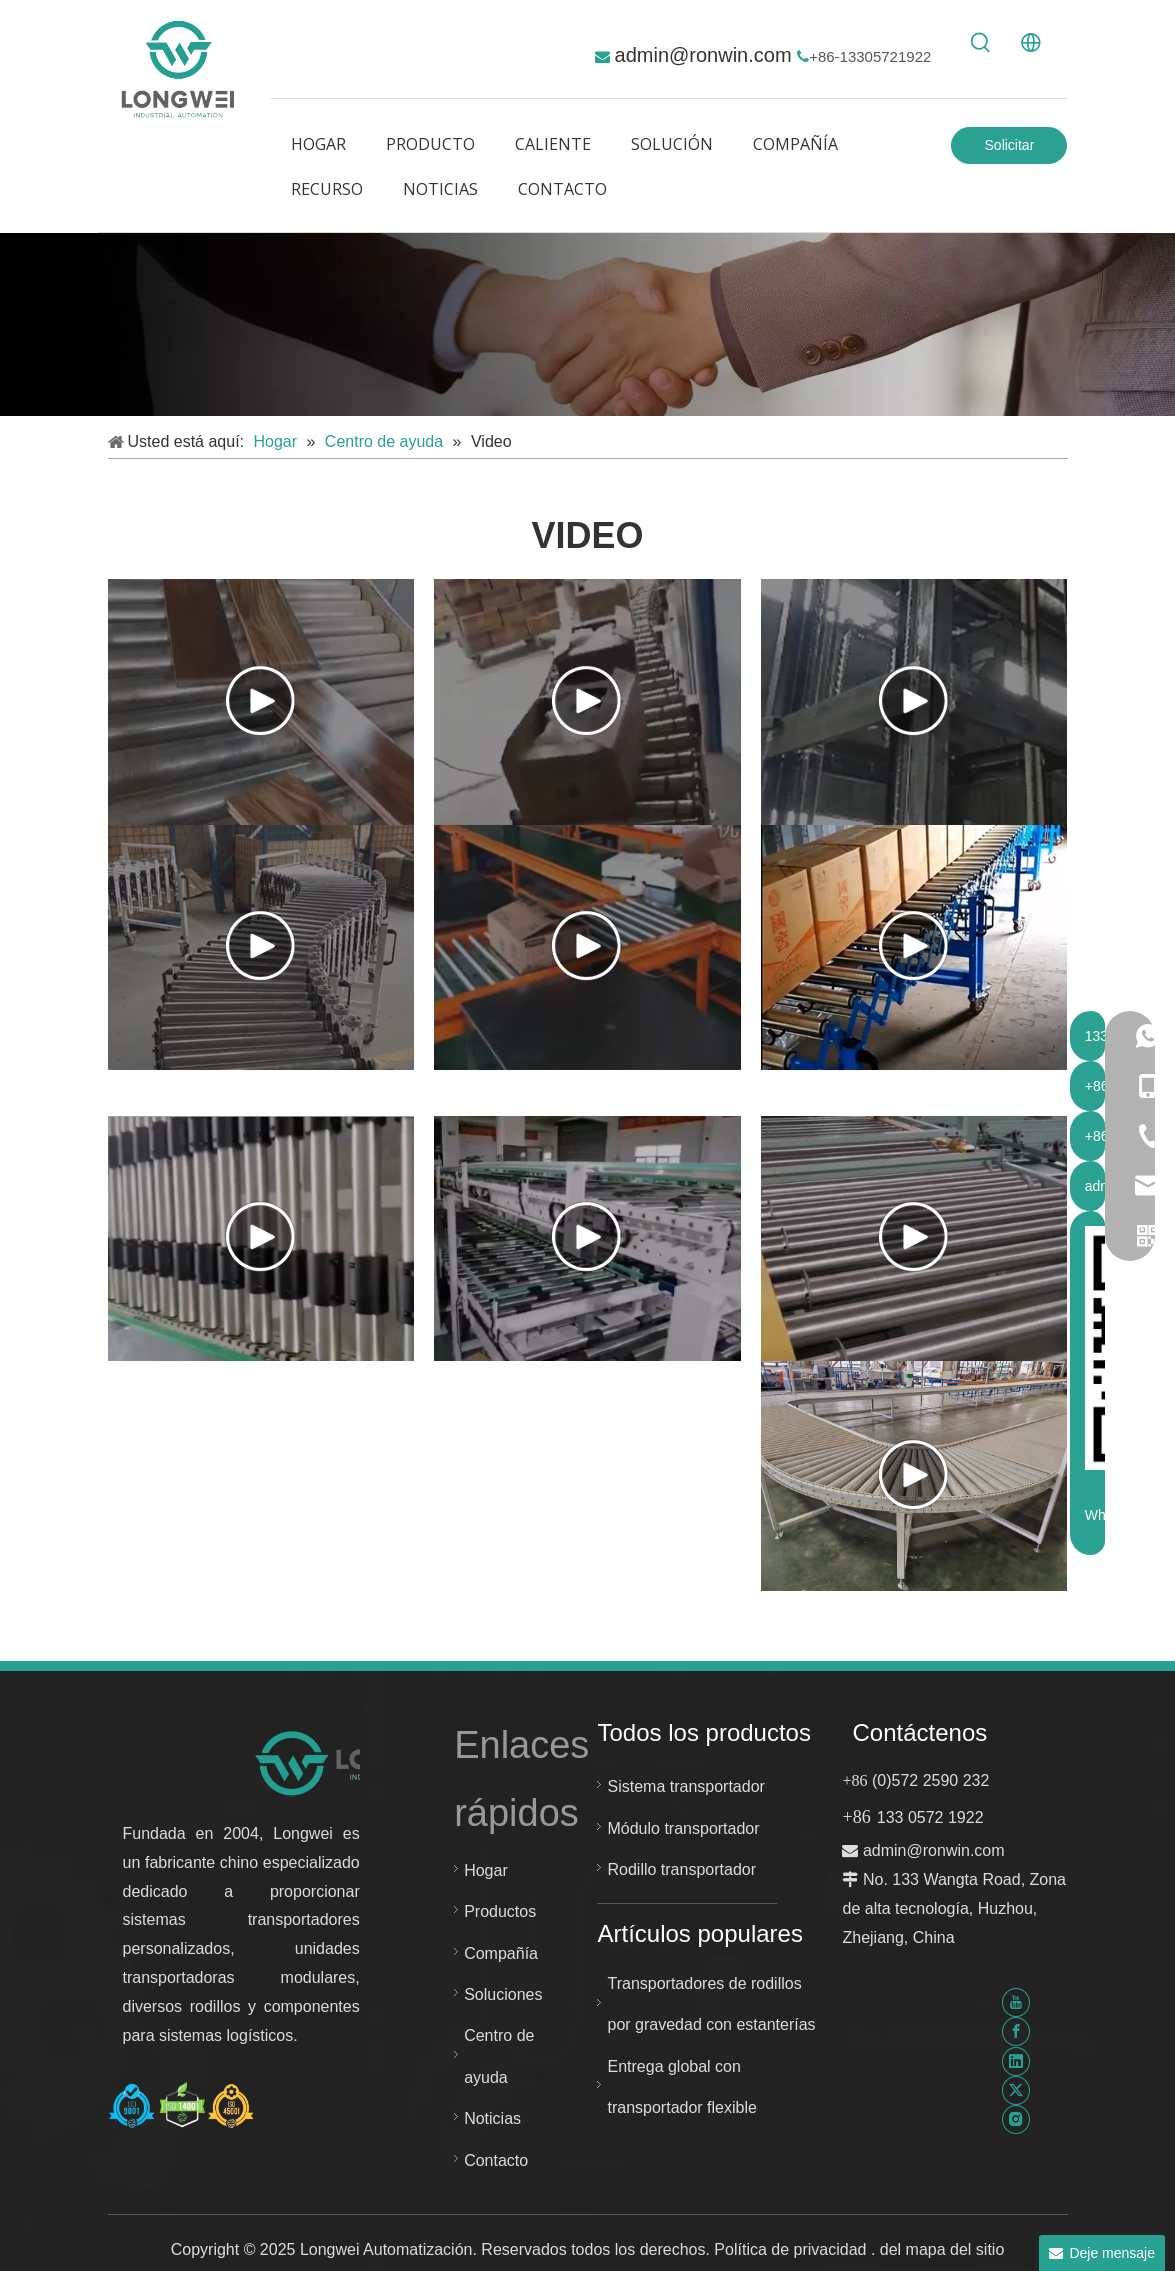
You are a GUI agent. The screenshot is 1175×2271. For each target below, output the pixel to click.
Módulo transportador (683, 1828)
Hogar (486, 1870)
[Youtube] (1016, 2002)
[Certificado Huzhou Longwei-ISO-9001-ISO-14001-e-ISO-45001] (182, 2105)
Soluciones (503, 1994)
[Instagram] (1016, 2119)
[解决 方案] (587, 325)
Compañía (501, 1953)
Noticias (492, 2118)
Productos (500, 1911)
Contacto (496, 2160)
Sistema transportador (685, 1786)
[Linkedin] (1016, 2060)
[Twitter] (1016, 2090)
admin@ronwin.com (706, 55)
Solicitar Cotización (1009, 150)
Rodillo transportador (681, 1869)
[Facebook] (1016, 2031)
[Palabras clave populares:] (981, 43)
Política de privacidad (792, 2249)
